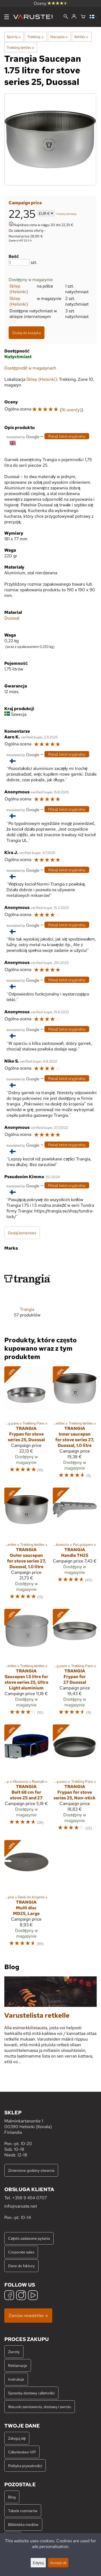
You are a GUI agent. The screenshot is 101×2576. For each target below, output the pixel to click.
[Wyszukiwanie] (66, 17)
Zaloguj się (17, 2438)
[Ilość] (19, 262)
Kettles (81, 36)
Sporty (13, 36)
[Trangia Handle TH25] (75, 1546)
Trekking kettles (20, 47)
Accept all (58, 2562)
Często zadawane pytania (29, 2238)
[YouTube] (33, 2295)
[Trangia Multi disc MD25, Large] (26, 1895)
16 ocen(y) (71, 410)
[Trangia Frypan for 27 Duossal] (75, 1664)
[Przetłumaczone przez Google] (22, 436)
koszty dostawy (67, 214)
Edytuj (38, 2562)
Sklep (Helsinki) (18, 289)
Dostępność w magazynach (30, 368)
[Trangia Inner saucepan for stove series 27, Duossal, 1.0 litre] (75, 1424)
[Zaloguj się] (73, 16)
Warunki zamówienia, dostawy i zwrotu (39, 2406)
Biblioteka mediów (23, 2524)
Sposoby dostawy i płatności (31, 2392)
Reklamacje (17, 2365)
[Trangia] (27, 1291)
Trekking (35, 36)
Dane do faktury (21, 2265)
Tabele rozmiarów (22, 2510)
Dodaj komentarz (22, 1232)
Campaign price (25, 203)
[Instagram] (21, 2295)
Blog (12, 2496)
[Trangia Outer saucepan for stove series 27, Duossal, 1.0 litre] (26, 1546)
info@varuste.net (20, 2206)
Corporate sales (21, 2252)
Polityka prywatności (25, 2465)
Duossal (11, 618)
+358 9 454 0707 (29, 2198)
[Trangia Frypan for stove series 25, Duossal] (26, 1424)
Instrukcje (16, 2379)
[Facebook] (9, 2295)
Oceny (51, 3)
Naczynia (59, 36)
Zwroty (14, 2351)
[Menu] (6, 17)
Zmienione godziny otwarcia (31, 2170)
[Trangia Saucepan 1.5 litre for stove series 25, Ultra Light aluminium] (26, 1664)
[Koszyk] (83, 17)
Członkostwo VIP (22, 2451)
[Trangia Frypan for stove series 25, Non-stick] (75, 1780)
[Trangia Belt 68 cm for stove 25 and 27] (26, 1780)
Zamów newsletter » (28, 2315)
